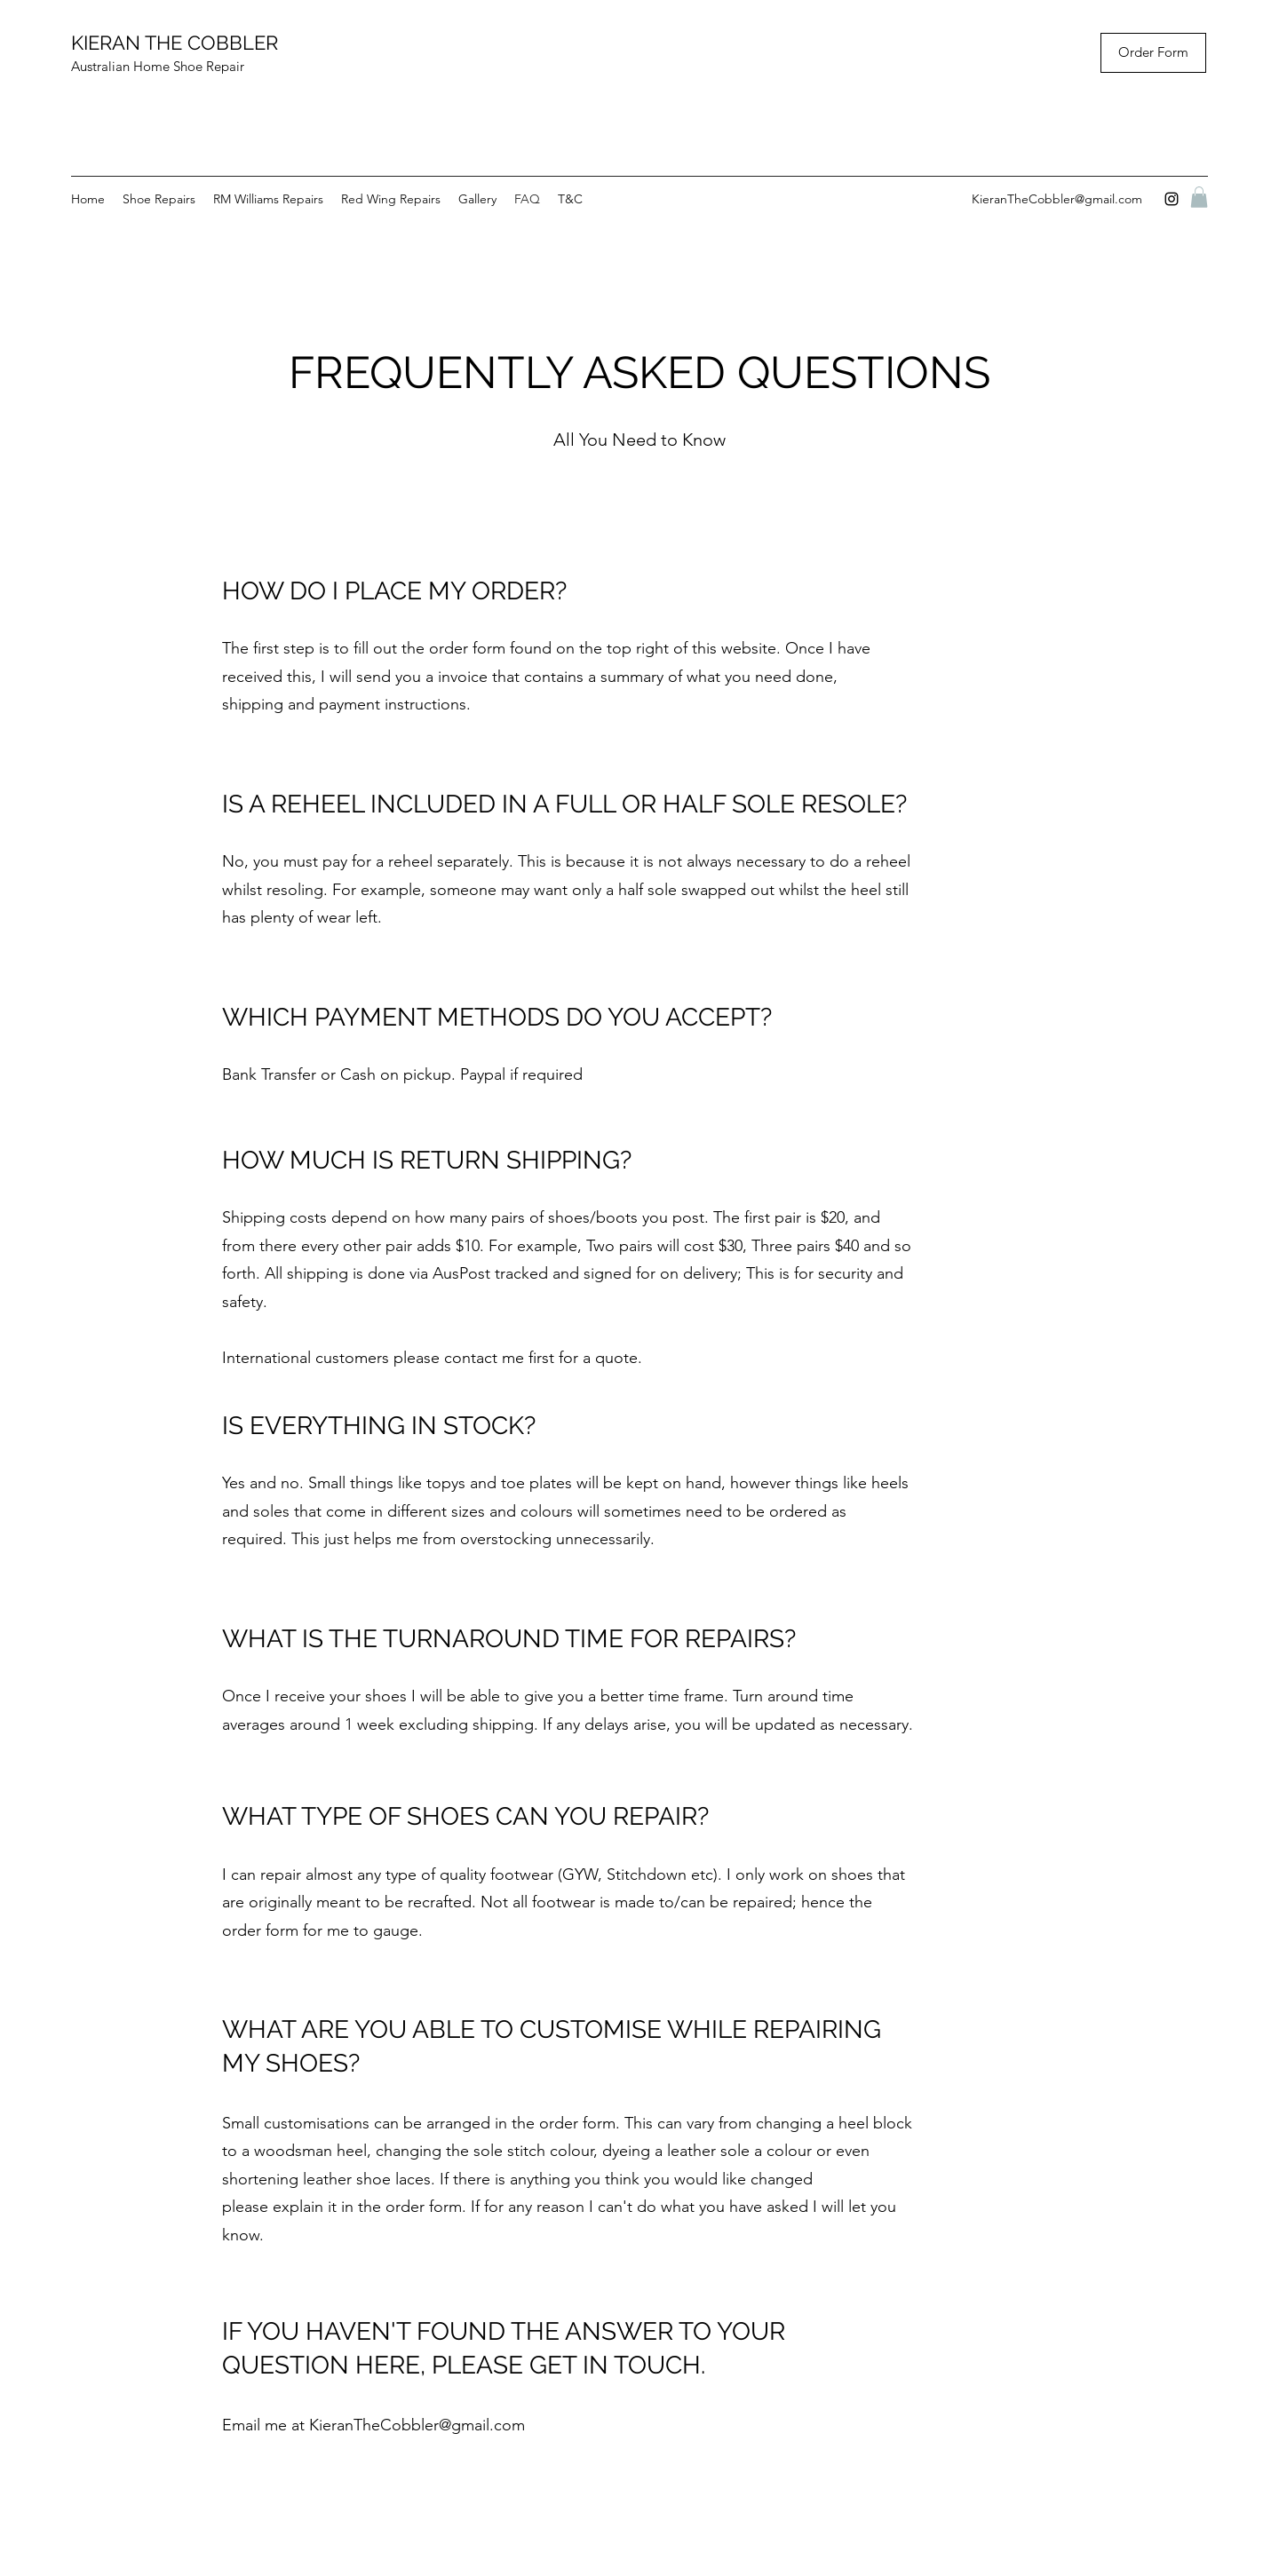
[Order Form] (1153, 53)
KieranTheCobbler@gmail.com (1057, 199)
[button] (1199, 197)
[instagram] (1171, 199)
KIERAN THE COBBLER (174, 42)
